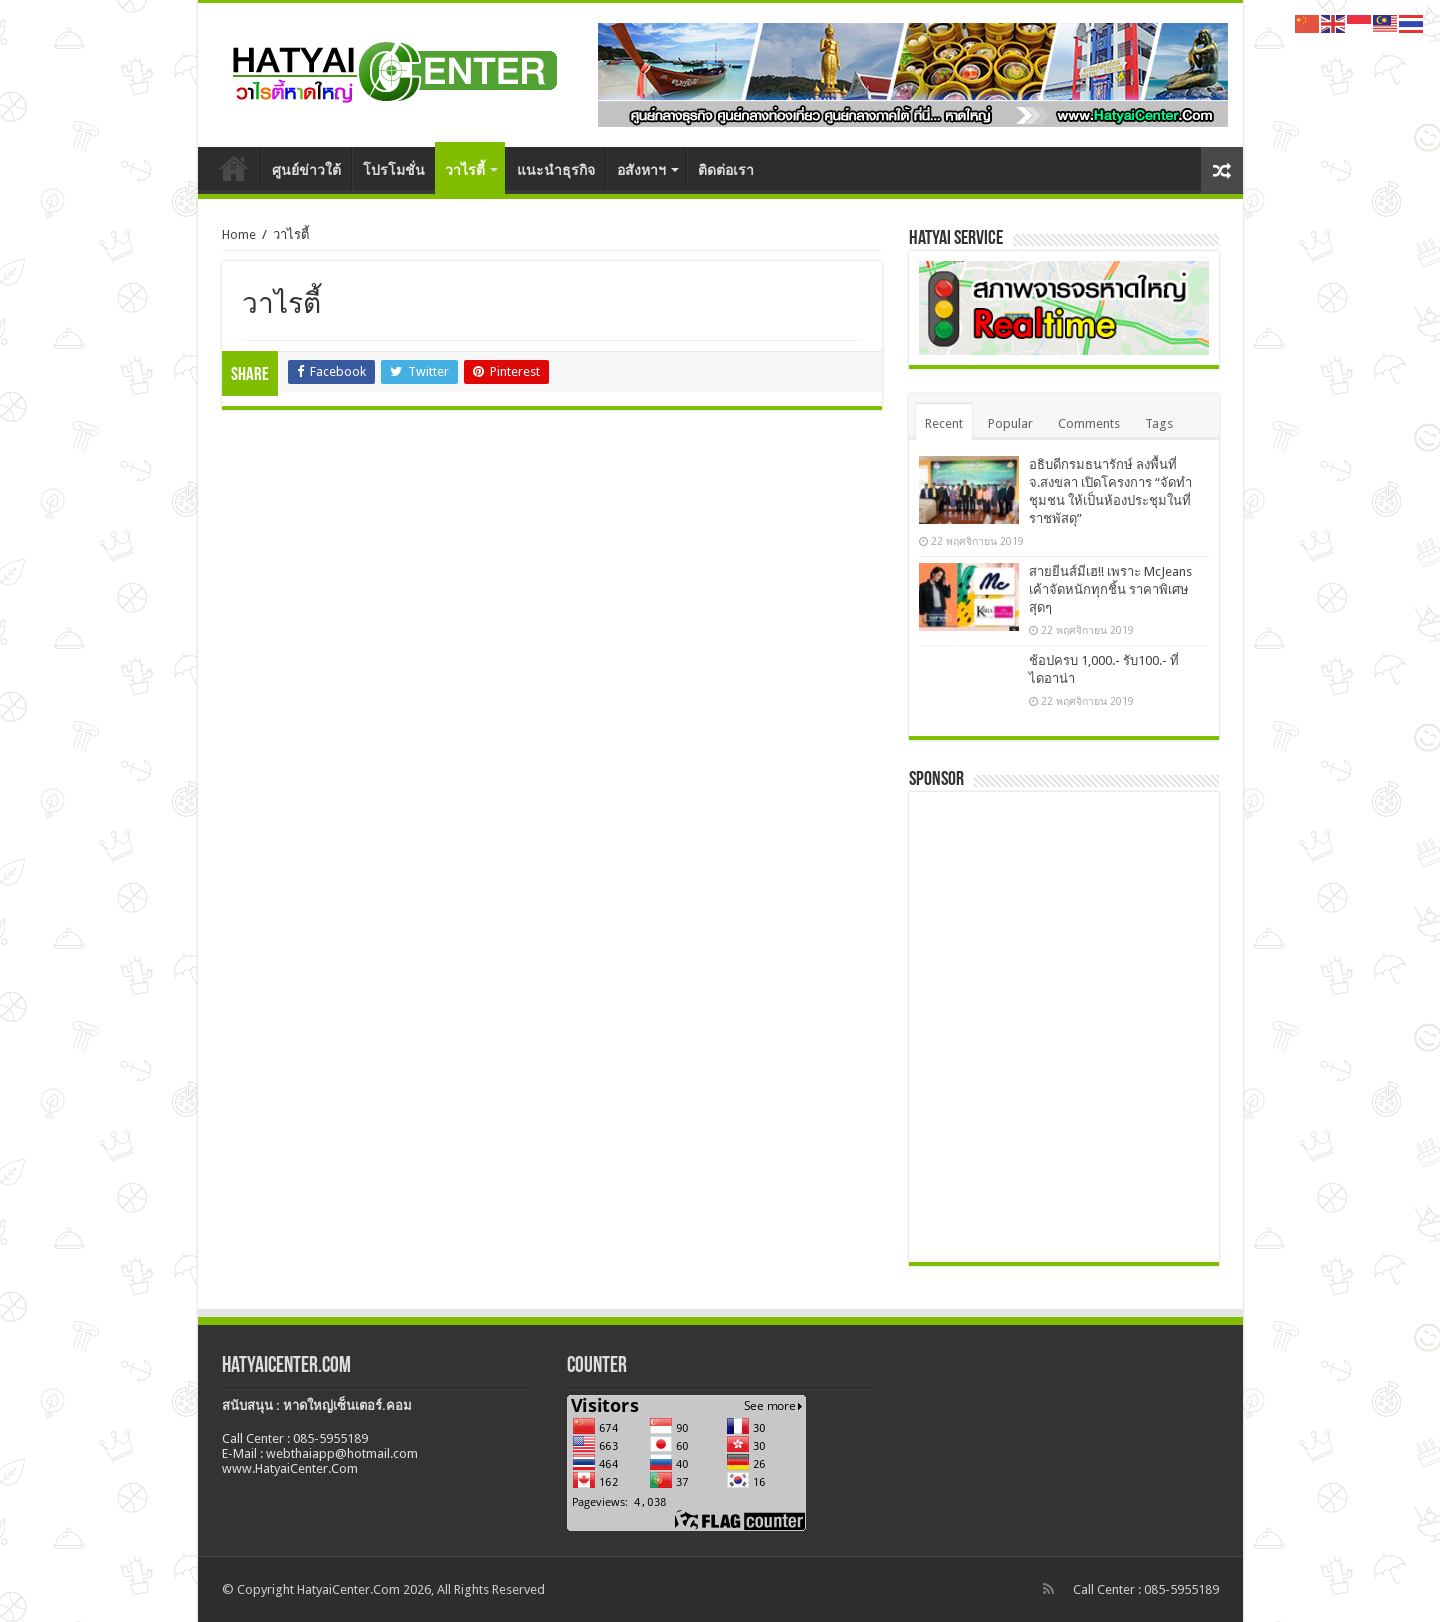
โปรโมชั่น (394, 170)
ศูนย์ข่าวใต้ (306, 170)
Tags (1159, 423)
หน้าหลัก (234, 168)
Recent (944, 423)
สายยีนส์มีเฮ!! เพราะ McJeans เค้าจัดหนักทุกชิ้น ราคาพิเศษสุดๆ (1110, 589)
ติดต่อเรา (726, 170)
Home (239, 234)
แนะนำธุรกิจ (556, 170)
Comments (1089, 423)
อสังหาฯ (641, 170)
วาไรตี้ (465, 170)
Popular (1010, 423)
